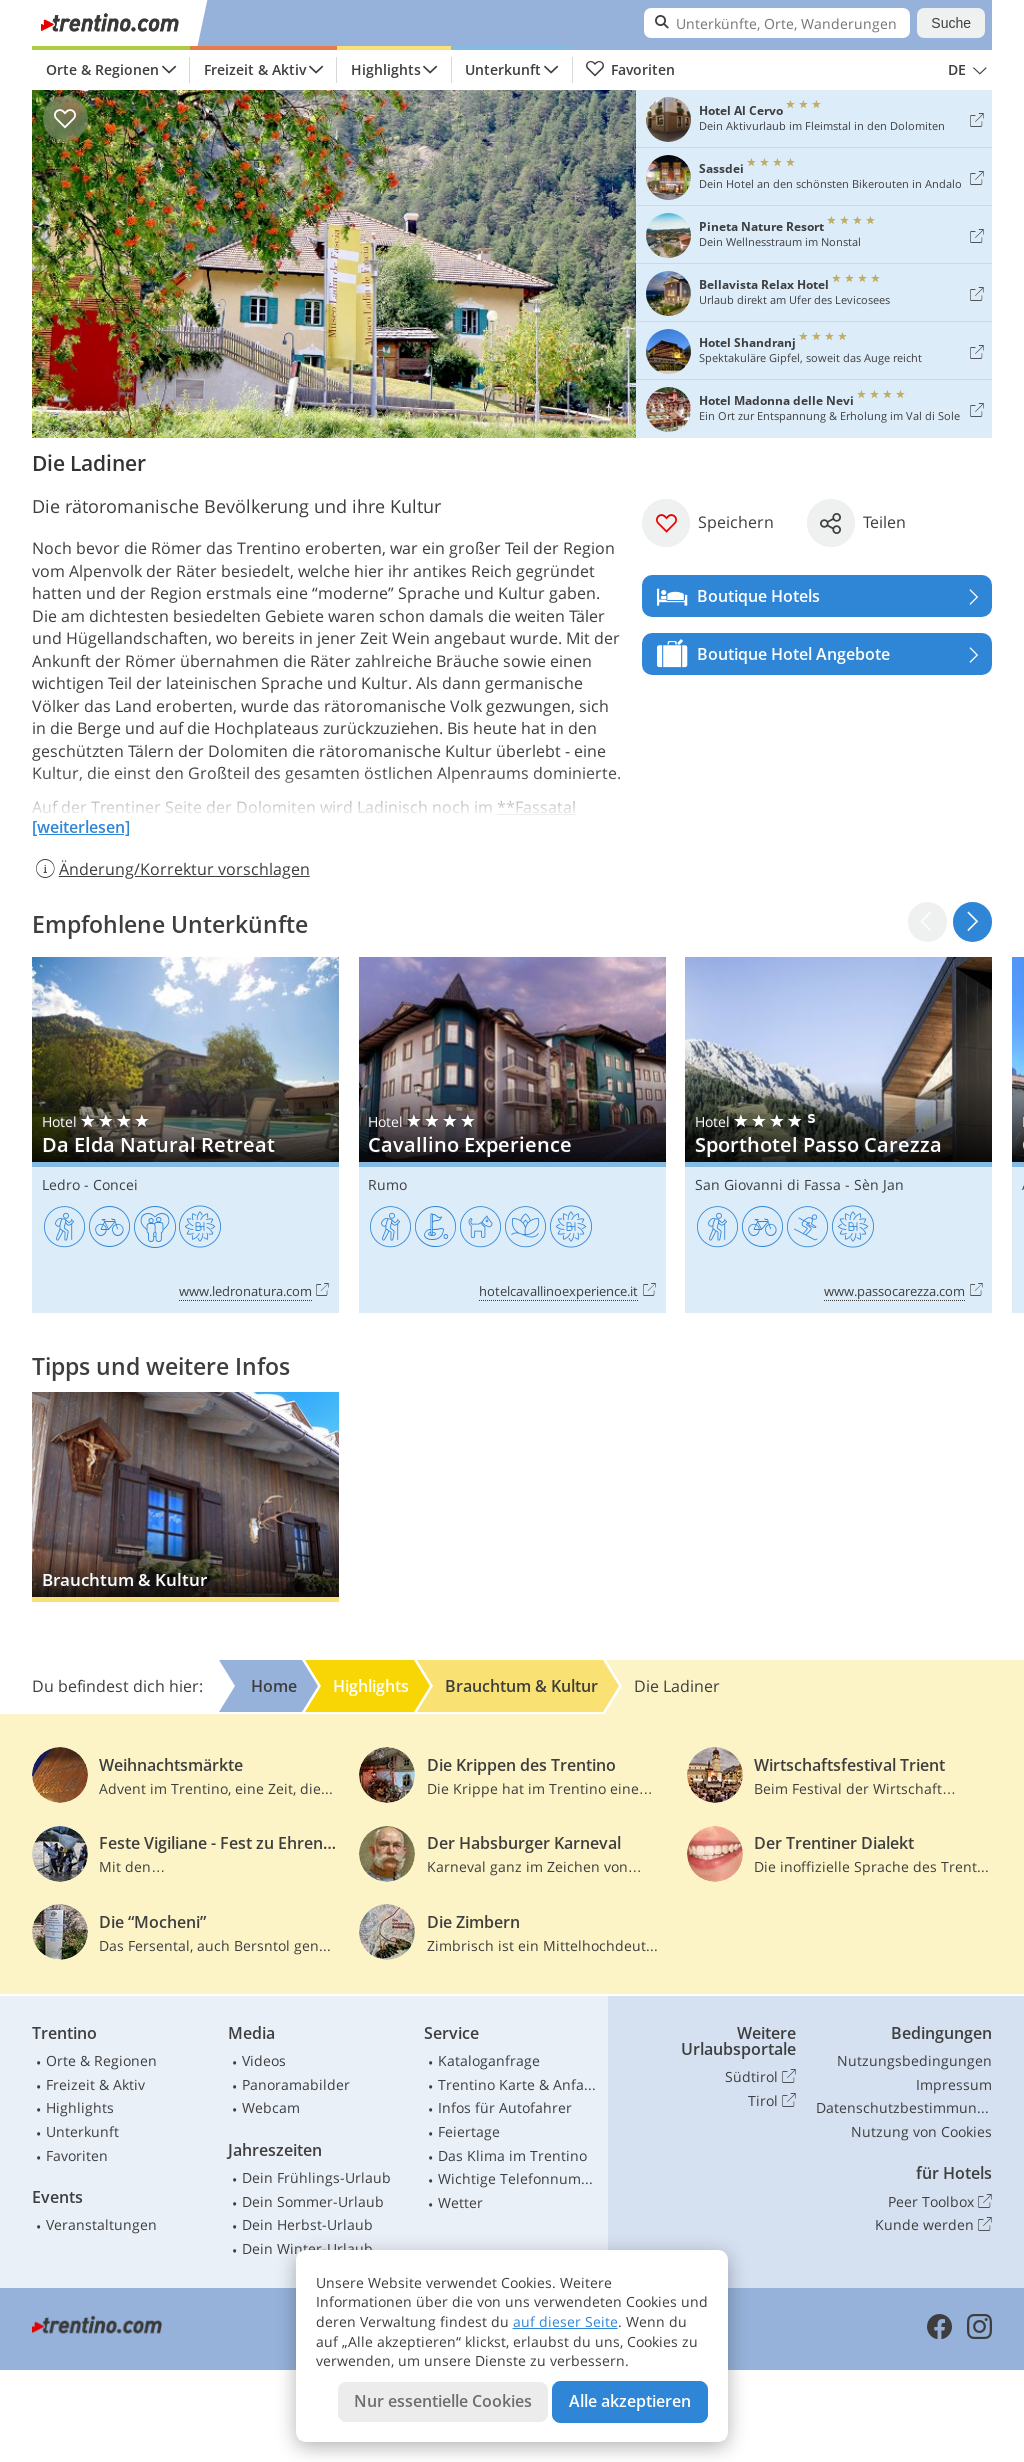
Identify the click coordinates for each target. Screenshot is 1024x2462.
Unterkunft (503, 69)
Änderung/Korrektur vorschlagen (171, 869)
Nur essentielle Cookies (443, 2401)
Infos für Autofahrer (505, 2107)
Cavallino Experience (512, 1135)
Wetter (460, 2202)
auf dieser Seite (565, 2321)
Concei (115, 1184)
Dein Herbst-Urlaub (307, 2224)
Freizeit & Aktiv (255, 69)
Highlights (386, 69)
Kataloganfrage (489, 2060)
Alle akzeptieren (630, 2401)
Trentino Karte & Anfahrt (519, 2084)
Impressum (954, 2084)
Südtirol (760, 2077)
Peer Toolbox (940, 2202)
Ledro (61, 1184)
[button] (972, 921)
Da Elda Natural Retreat (185, 1135)
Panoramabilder (296, 2084)
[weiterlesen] (81, 827)
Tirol (772, 2101)
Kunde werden (933, 2225)
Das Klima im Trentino (512, 2155)
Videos (264, 2060)
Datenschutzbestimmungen (904, 2107)
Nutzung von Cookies (921, 2131)
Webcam (271, 2107)
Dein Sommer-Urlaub (313, 2201)
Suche (951, 23)
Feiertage (469, 2131)
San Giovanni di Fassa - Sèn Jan (799, 1184)
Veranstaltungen (101, 2224)
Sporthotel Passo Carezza (838, 1135)
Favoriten (630, 70)
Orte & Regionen (102, 69)
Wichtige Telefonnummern (519, 2178)
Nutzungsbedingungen (914, 2060)
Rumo (387, 1184)
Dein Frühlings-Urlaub (316, 2177)
